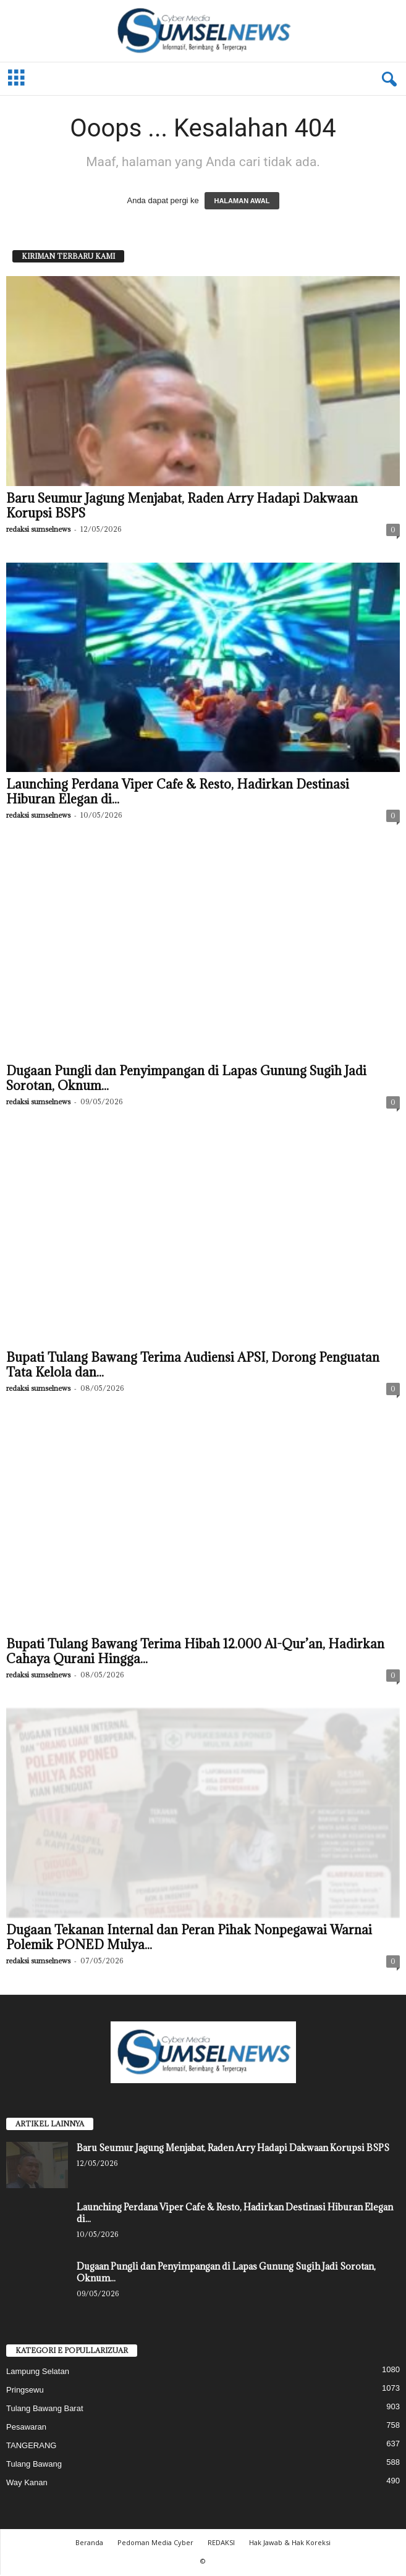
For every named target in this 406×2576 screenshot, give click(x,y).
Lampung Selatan (37, 2372)
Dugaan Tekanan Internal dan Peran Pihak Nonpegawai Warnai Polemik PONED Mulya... (189, 1938)
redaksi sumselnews (38, 530)
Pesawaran (26, 2428)
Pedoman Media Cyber (155, 2543)
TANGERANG (31, 2446)
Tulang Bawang (34, 2465)
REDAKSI (221, 2543)
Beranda (89, 2543)
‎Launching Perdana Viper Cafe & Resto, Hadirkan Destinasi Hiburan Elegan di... (177, 793)
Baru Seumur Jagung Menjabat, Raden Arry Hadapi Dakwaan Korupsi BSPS (182, 507)
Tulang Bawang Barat (44, 2409)
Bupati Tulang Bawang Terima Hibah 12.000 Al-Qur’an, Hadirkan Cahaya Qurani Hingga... (195, 1652)
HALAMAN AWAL (241, 202)
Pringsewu (25, 2391)
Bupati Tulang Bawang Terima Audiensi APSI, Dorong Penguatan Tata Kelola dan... (192, 1366)
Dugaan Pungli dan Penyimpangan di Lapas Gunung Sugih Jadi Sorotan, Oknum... (186, 1079)
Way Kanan (27, 2483)
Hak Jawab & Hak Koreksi (290, 2543)
